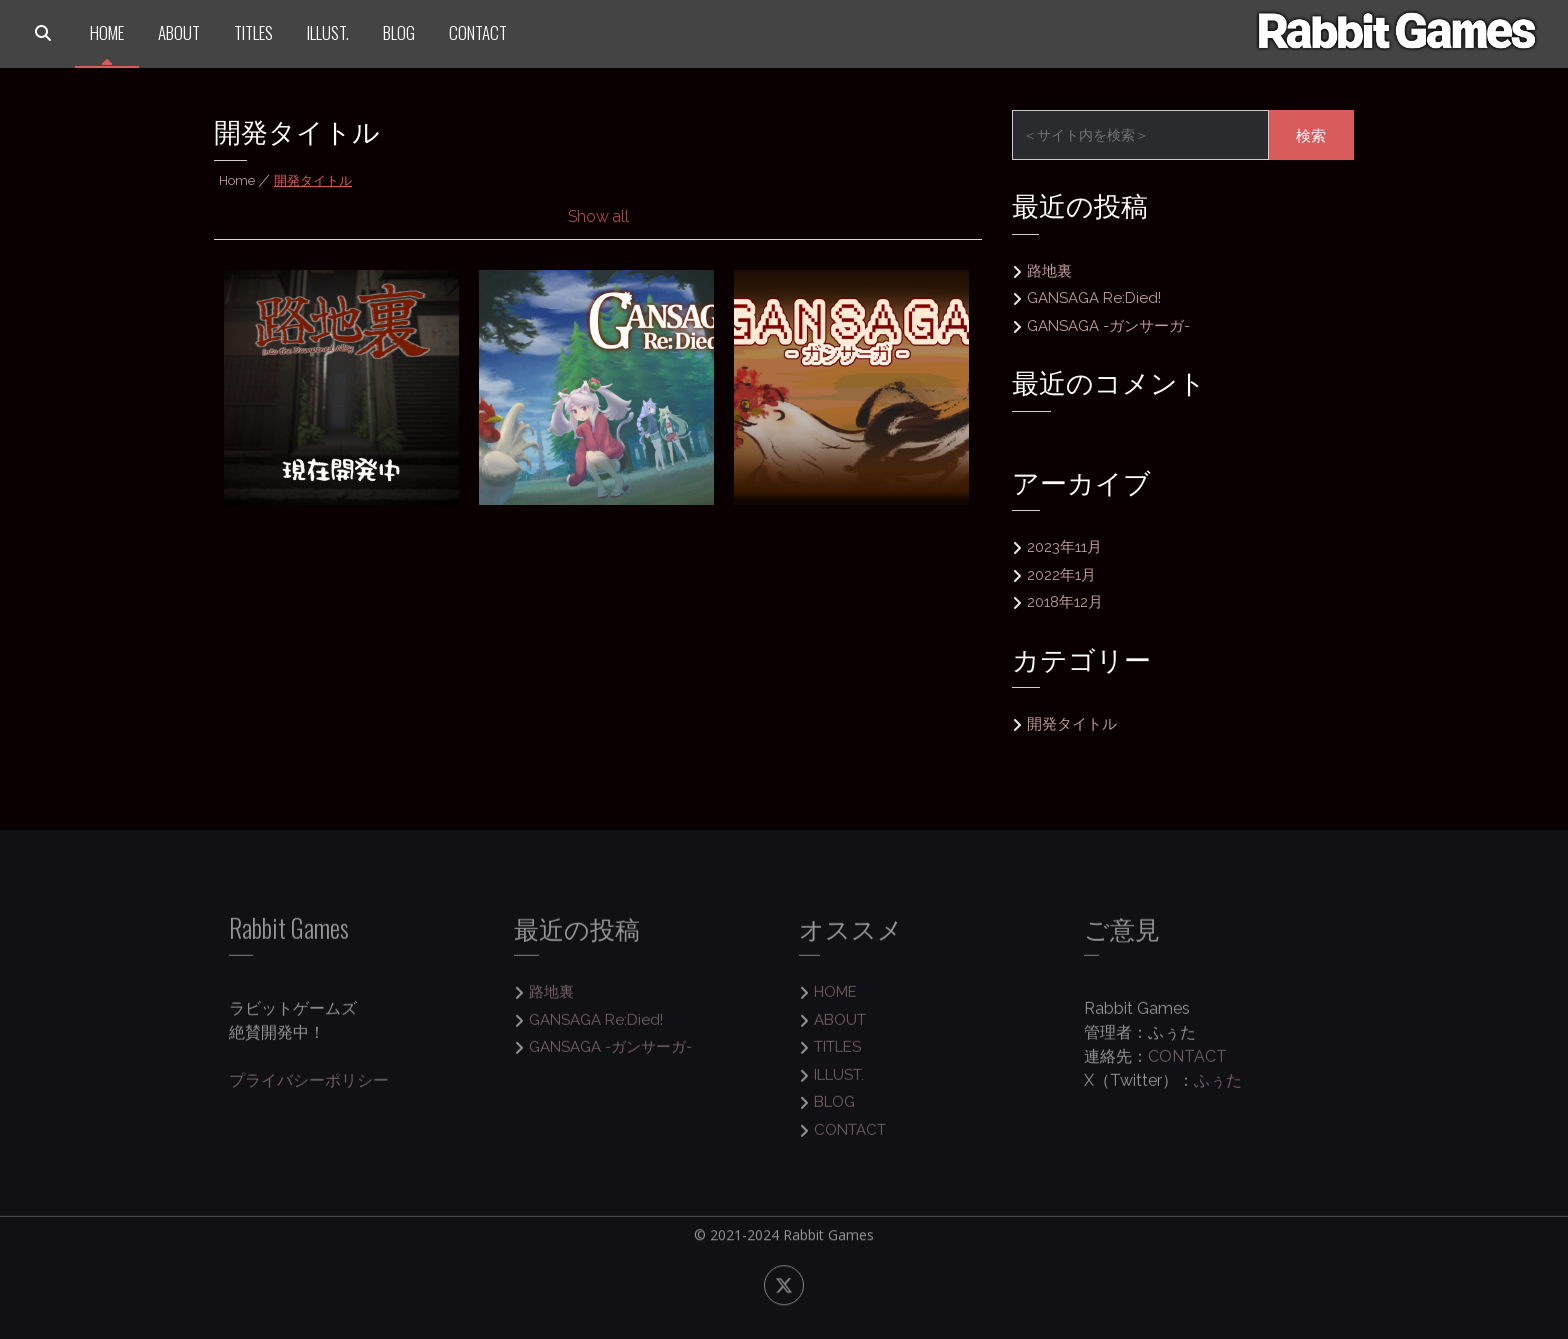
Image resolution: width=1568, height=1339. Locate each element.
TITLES (253, 32)
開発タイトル (1072, 724)
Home (237, 180)
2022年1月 (1061, 575)
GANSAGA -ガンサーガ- (1108, 326)
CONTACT (478, 32)
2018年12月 (1065, 602)
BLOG (399, 32)
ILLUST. (328, 32)
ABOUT (179, 32)
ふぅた (1218, 1089)
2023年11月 (1064, 547)
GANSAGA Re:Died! (1094, 298)
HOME (107, 32)
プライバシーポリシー (309, 1089)
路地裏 (1049, 271)
